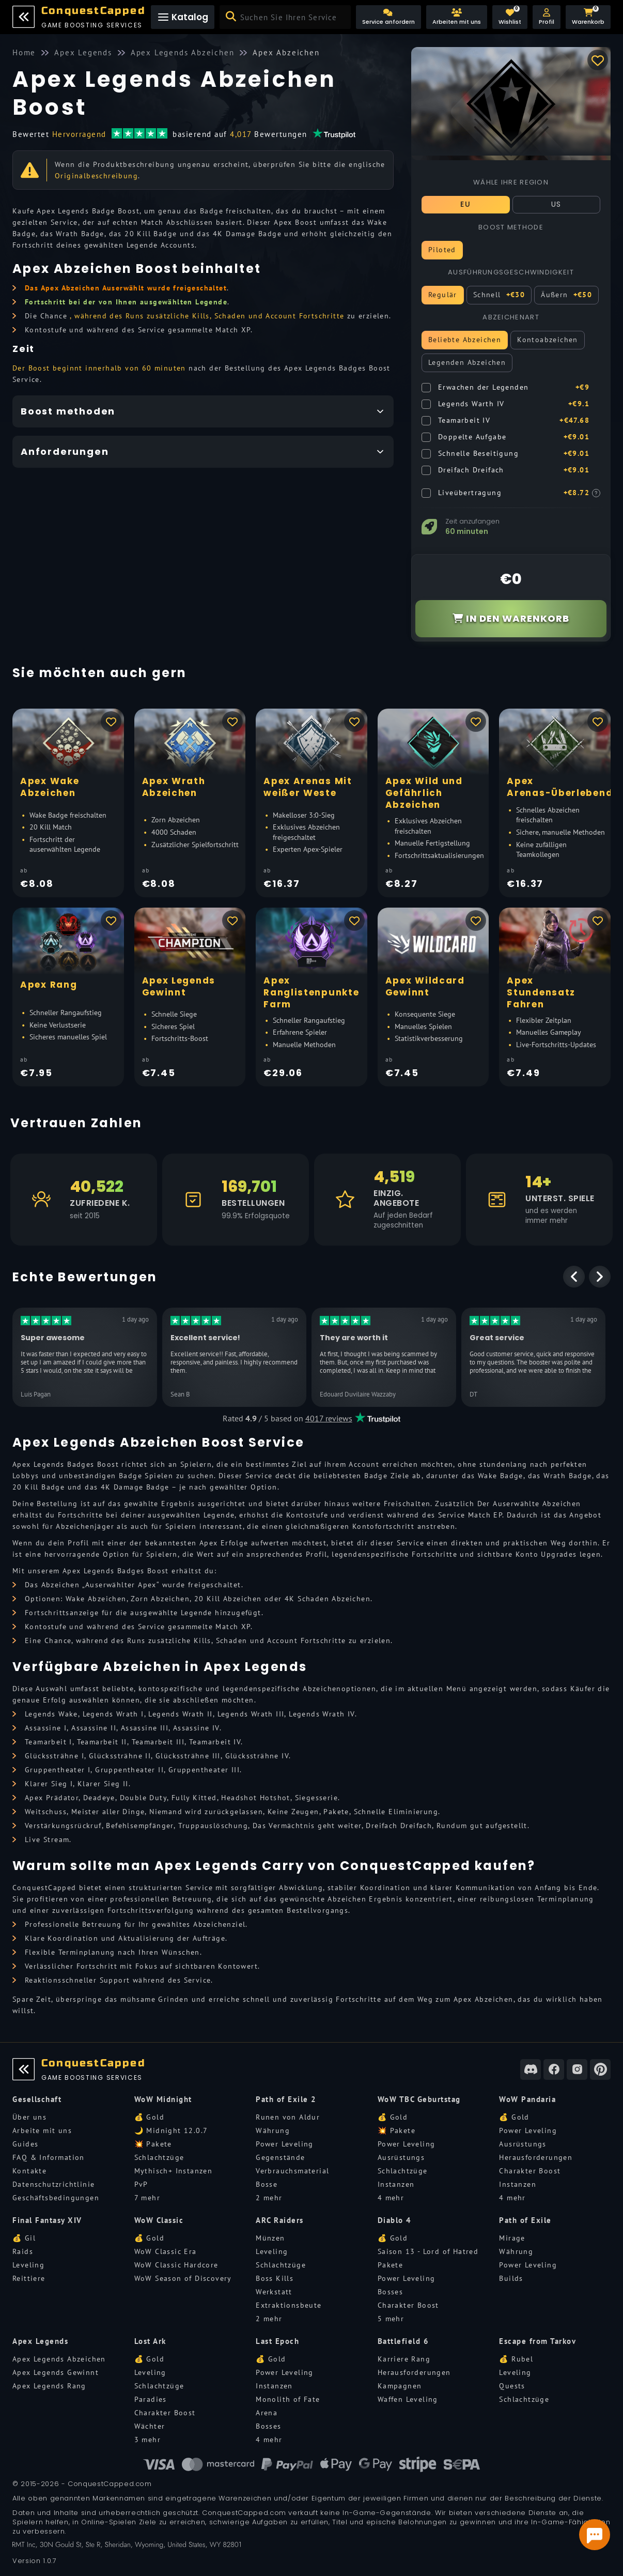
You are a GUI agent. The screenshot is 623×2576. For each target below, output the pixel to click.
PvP (141, 2184)
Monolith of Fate (288, 2399)
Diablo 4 (395, 2220)
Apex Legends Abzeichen (59, 2359)
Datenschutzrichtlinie (53, 2184)
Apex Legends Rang (49, 2385)
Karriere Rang (404, 2359)
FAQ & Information (48, 2157)
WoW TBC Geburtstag (419, 2099)
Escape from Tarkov (537, 2341)
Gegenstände (280, 2157)
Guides (25, 2144)
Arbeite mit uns (42, 2130)
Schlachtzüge (159, 2157)
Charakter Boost (529, 2170)
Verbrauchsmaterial (292, 2170)
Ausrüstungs (401, 2157)
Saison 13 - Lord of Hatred (428, 2251)
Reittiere (28, 2278)
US (556, 204)
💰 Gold (149, 2117)
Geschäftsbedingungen (55, 2197)
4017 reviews (328, 1418)
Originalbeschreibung (96, 175)
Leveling (28, 2265)
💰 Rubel (516, 2359)
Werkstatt (274, 2291)
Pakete (390, 2265)
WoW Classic (159, 2220)
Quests (512, 2385)
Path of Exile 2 (286, 2099)
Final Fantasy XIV (47, 2220)
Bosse (266, 2184)
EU (465, 204)
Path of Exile (525, 2220)
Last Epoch (277, 2341)
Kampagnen (400, 2385)
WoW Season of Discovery (183, 2278)
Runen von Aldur (288, 2117)
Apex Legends (40, 2341)
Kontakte (29, 2170)
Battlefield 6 (403, 2341)
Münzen (270, 2238)
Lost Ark (150, 2341)
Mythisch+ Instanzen (173, 2170)
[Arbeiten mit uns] (456, 17)
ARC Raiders (280, 2220)
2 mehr (269, 2197)
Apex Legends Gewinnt (55, 2372)
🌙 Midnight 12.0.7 (171, 2130)
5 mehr (391, 2318)
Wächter (149, 2426)
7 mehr (147, 2197)
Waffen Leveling (408, 2399)
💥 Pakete (153, 2144)
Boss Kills (274, 2278)
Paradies (150, 2399)
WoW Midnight (163, 2099)
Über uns (29, 2117)
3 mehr (147, 2439)
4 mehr (391, 2197)
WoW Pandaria (527, 2099)
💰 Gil (24, 2238)
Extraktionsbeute (288, 2305)
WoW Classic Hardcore (176, 2265)
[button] (546, 17)
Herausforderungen (535, 2157)
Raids (22, 2251)
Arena (266, 2412)
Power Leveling (285, 2144)
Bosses (390, 2291)
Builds (511, 2278)
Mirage (512, 2238)
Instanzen (396, 2184)
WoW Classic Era (165, 2251)
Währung (273, 2130)
